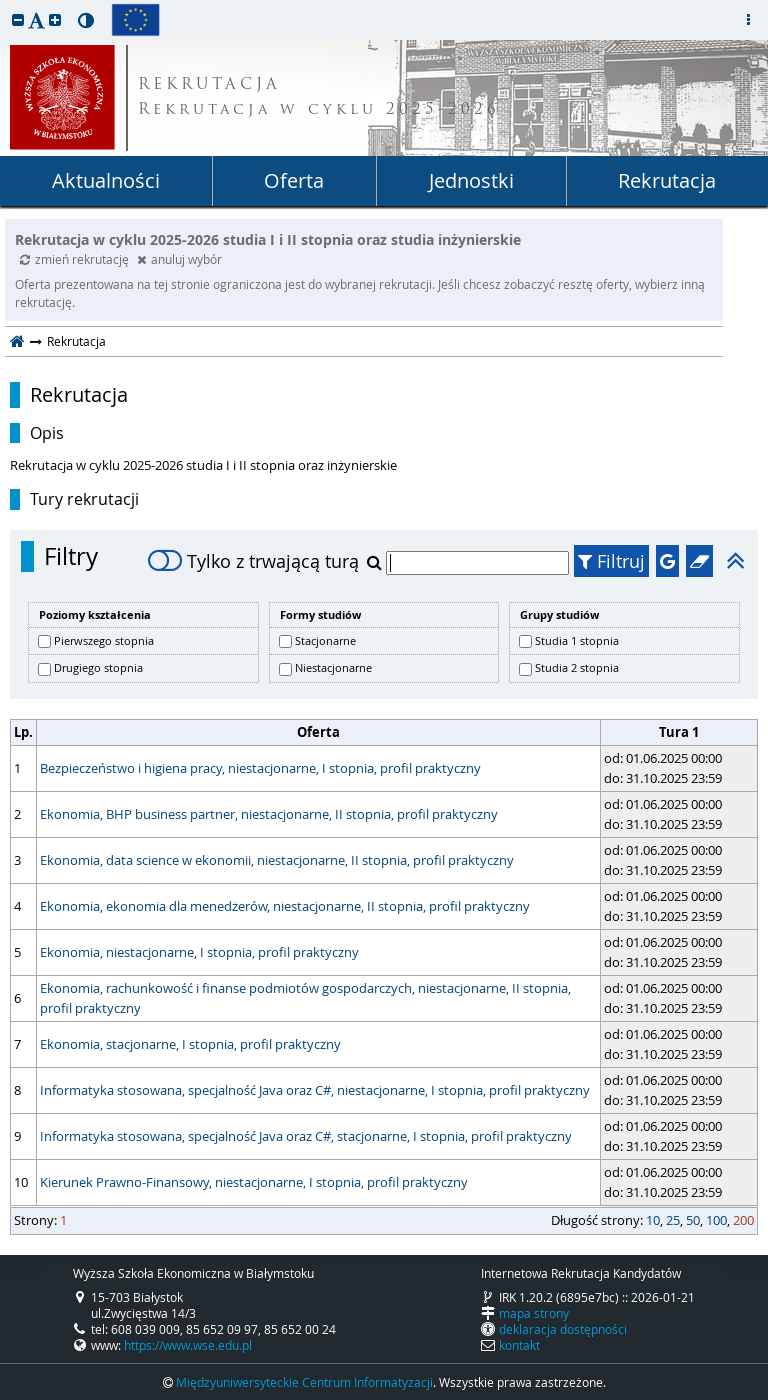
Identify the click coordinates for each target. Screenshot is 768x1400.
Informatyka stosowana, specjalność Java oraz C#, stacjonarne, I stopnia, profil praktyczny (306, 1136)
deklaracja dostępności (563, 1329)
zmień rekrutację (76, 259)
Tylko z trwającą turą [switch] (253, 561)
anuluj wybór (179, 259)
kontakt (519, 1345)
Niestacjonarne (333, 667)
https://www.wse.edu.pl (188, 1345)
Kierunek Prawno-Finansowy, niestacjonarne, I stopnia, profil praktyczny (254, 1182)
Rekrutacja (667, 180)
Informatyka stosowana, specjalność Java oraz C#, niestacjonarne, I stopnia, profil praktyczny (315, 1090)
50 (693, 1220)
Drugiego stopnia (98, 667)
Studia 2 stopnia (577, 667)
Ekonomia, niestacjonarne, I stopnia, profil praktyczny (199, 952)
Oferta (294, 180)
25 (673, 1220)
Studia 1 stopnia (577, 640)
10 (653, 1220)
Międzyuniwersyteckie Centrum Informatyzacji (304, 1382)
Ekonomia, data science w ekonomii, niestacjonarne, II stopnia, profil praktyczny (277, 860)
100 (716, 1220)
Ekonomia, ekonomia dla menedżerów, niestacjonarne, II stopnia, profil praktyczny (285, 906)
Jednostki (471, 180)
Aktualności (106, 180)
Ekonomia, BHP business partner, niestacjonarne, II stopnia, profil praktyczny (269, 814)
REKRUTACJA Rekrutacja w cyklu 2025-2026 (319, 98)
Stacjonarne (325, 640)
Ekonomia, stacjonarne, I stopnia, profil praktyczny (190, 1044)
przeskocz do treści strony (5, 5)
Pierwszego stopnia (104, 640)
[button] (18, 19)
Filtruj (611, 561)
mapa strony (534, 1313)
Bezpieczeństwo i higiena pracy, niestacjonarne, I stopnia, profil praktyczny (260, 768)
